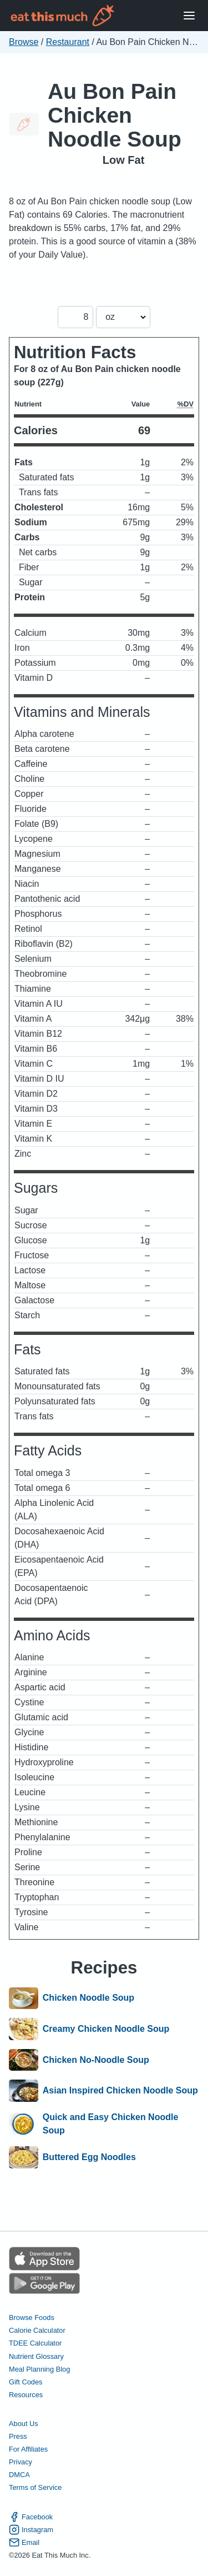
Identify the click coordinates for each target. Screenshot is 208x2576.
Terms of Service (35, 2487)
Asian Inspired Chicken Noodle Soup (120, 2091)
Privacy (20, 2462)
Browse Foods (31, 2317)
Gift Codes (25, 2382)
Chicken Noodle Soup (88, 1998)
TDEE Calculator (35, 2343)
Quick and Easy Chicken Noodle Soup (111, 2123)
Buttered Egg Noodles (89, 2157)
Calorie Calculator (37, 2330)
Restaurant (67, 42)
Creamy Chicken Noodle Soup (106, 2029)
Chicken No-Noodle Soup (96, 2060)
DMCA (19, 2474)
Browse (23, 42)
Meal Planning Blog (39, 2369)
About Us (23, 2423)
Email (24, 2542)
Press (18, 2436)
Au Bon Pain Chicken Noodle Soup (114, 115)
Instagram (31, 2529)
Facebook (31, 2517)
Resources (26, 2395)
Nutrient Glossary (36, 2356)
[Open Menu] (189, 15)
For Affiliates (28, 2449)
